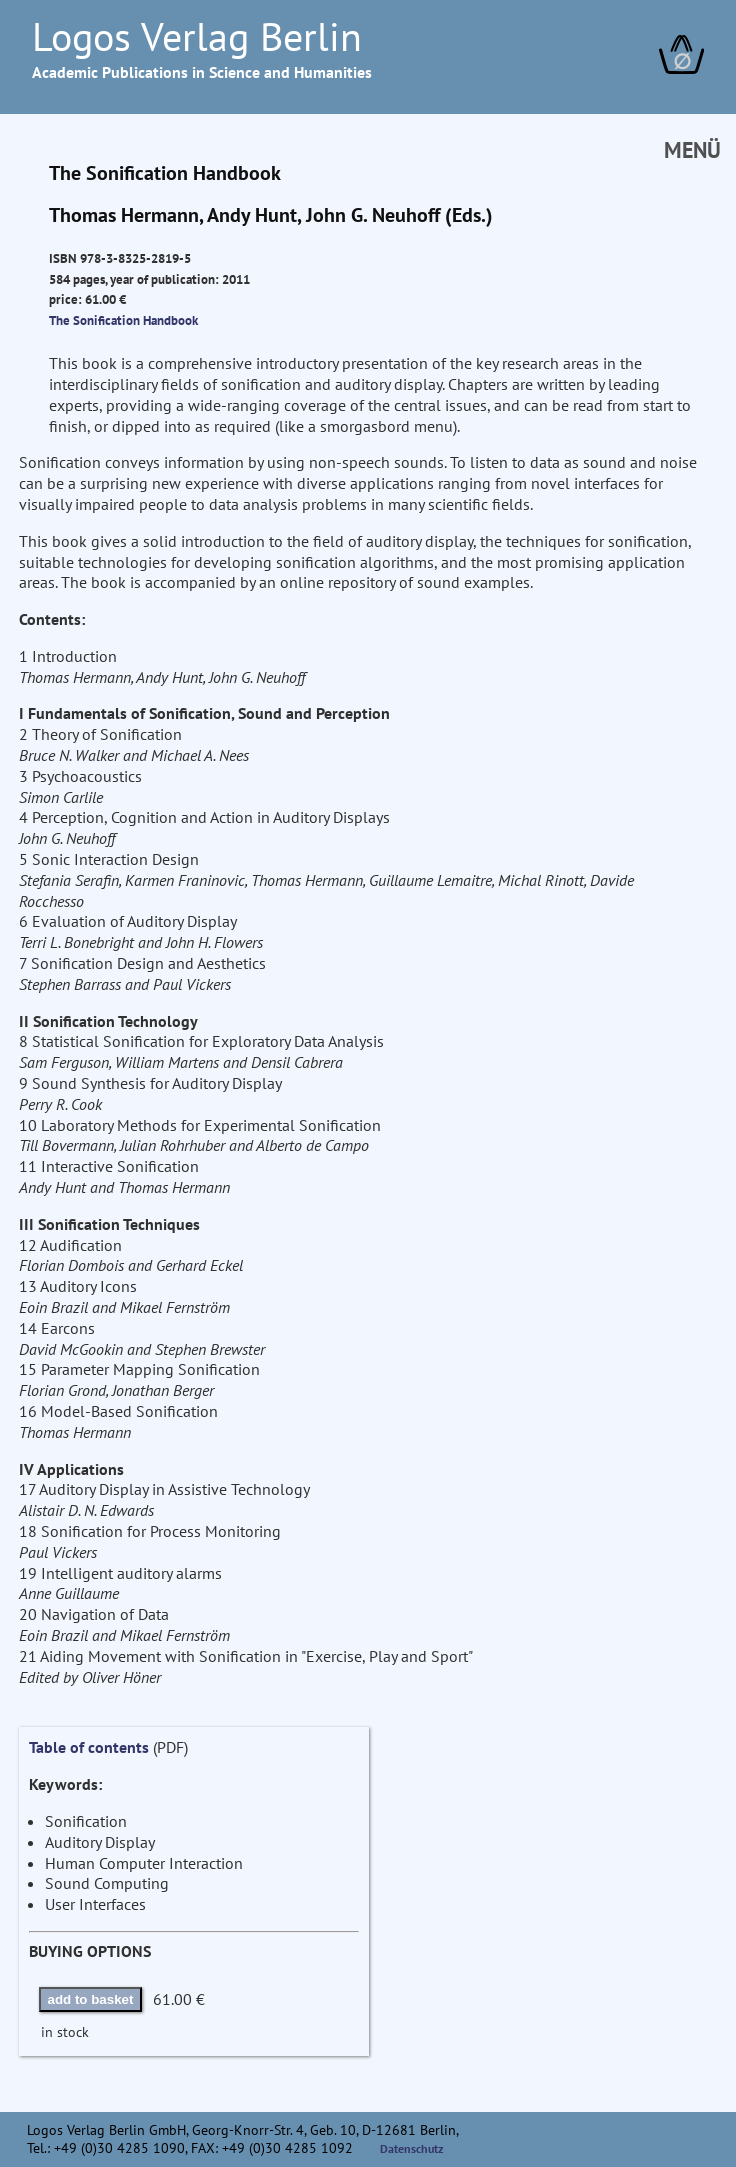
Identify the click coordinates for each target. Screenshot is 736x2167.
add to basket (91, 1999)
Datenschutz (412, 2148)
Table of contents (89, 1747)
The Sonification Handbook (123, 320)
